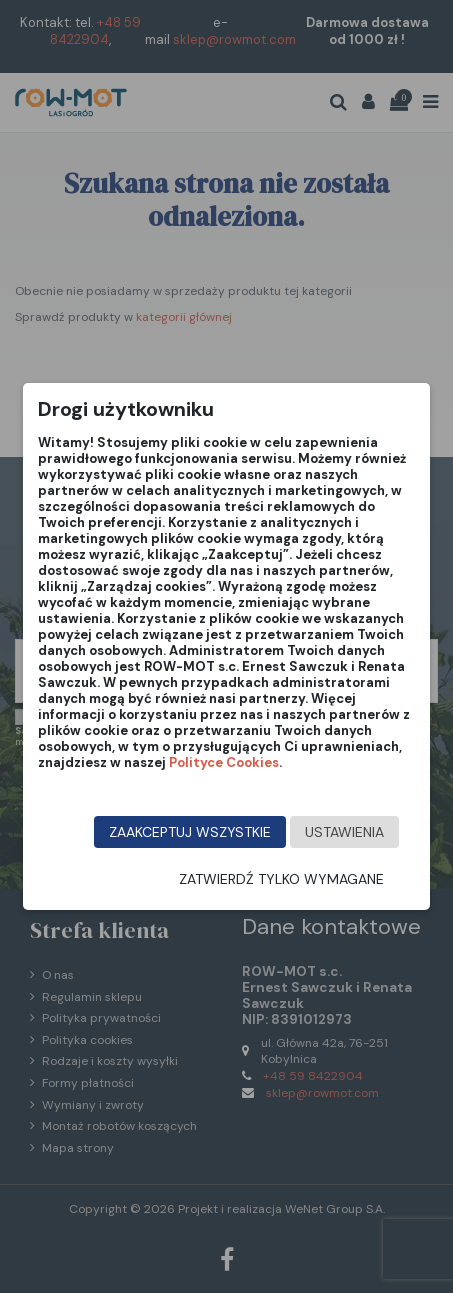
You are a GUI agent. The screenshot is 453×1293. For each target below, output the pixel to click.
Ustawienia (344, 832)
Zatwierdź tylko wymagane (281, 879)
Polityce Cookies (224, 762)
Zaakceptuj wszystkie (190, 832)
